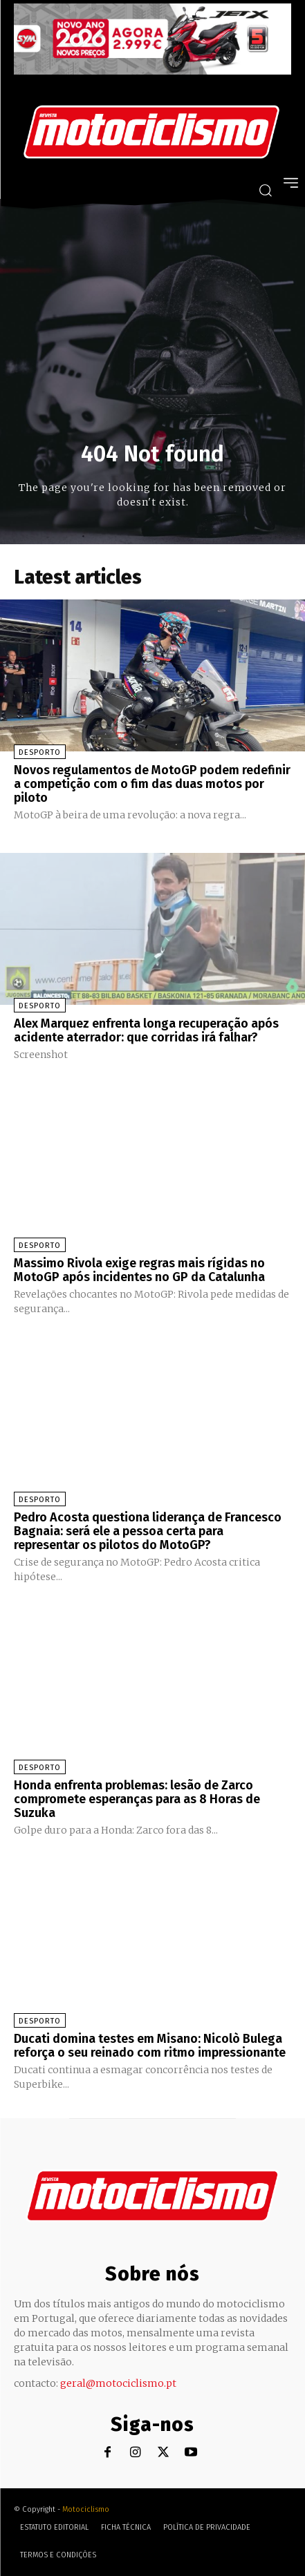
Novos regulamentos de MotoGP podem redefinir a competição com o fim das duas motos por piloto (152, 783)
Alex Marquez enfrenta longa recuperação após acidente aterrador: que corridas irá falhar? (146, 1030)
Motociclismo (85, 2509)
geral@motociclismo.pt (118, 2383)
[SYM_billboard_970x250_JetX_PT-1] (152, 71)
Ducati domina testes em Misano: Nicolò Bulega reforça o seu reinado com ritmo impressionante (150, 2045)
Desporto (40, 752)
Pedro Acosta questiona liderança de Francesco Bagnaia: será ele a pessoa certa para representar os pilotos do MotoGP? (147, 1531)
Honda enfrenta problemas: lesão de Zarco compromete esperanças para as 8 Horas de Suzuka (137, 1799)
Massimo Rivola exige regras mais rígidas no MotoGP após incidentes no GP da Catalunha (139, 1270)
